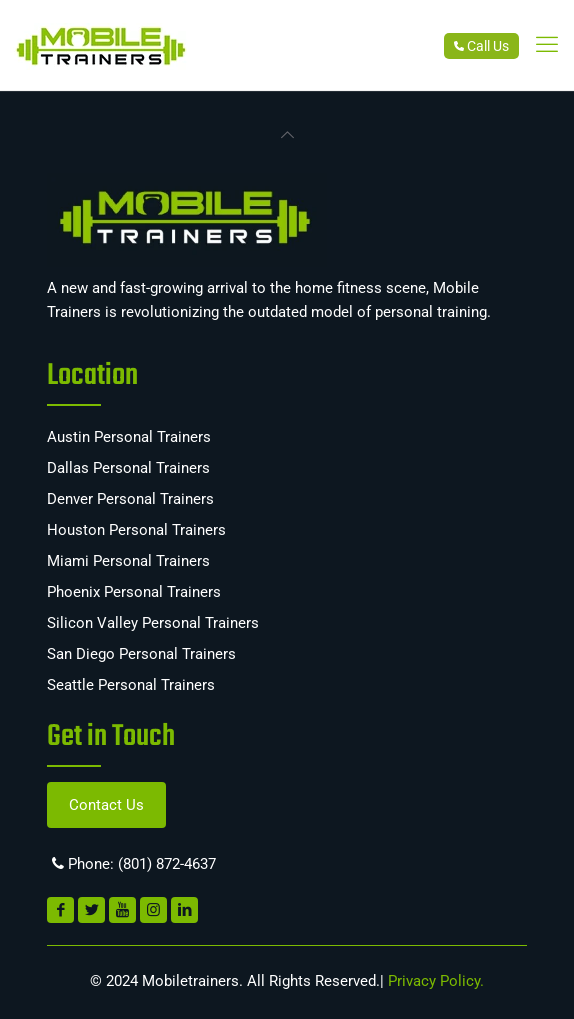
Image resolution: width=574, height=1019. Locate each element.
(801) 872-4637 (167, 864)
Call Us (481, 46)
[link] (547, 45)
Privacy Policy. (434, 981)
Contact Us (106, 805)
